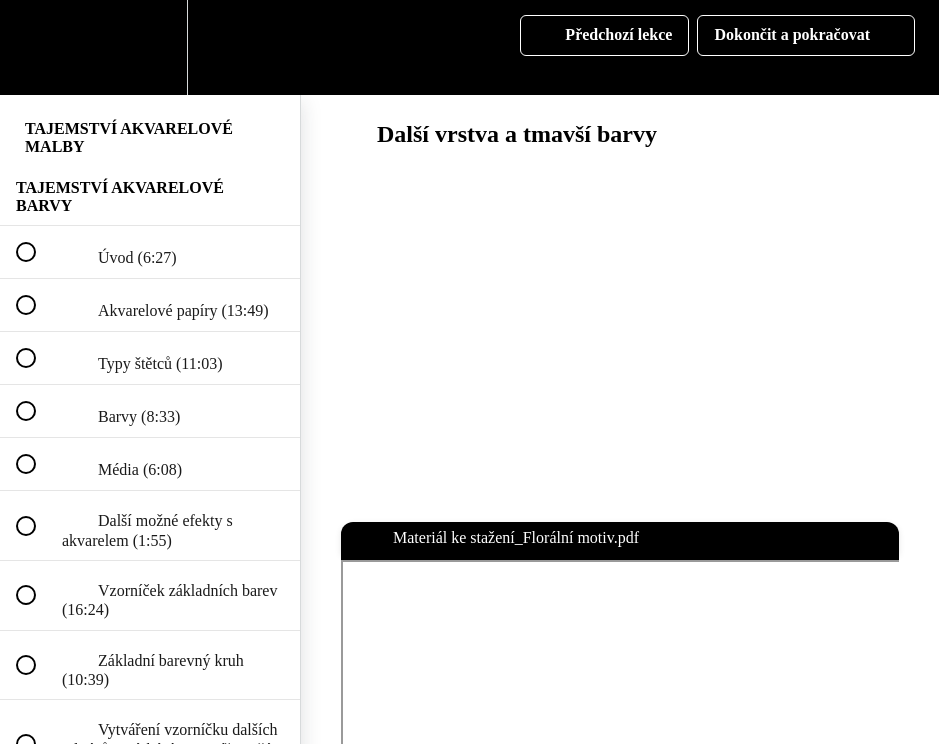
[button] (37, 47)
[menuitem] (150, 47)
